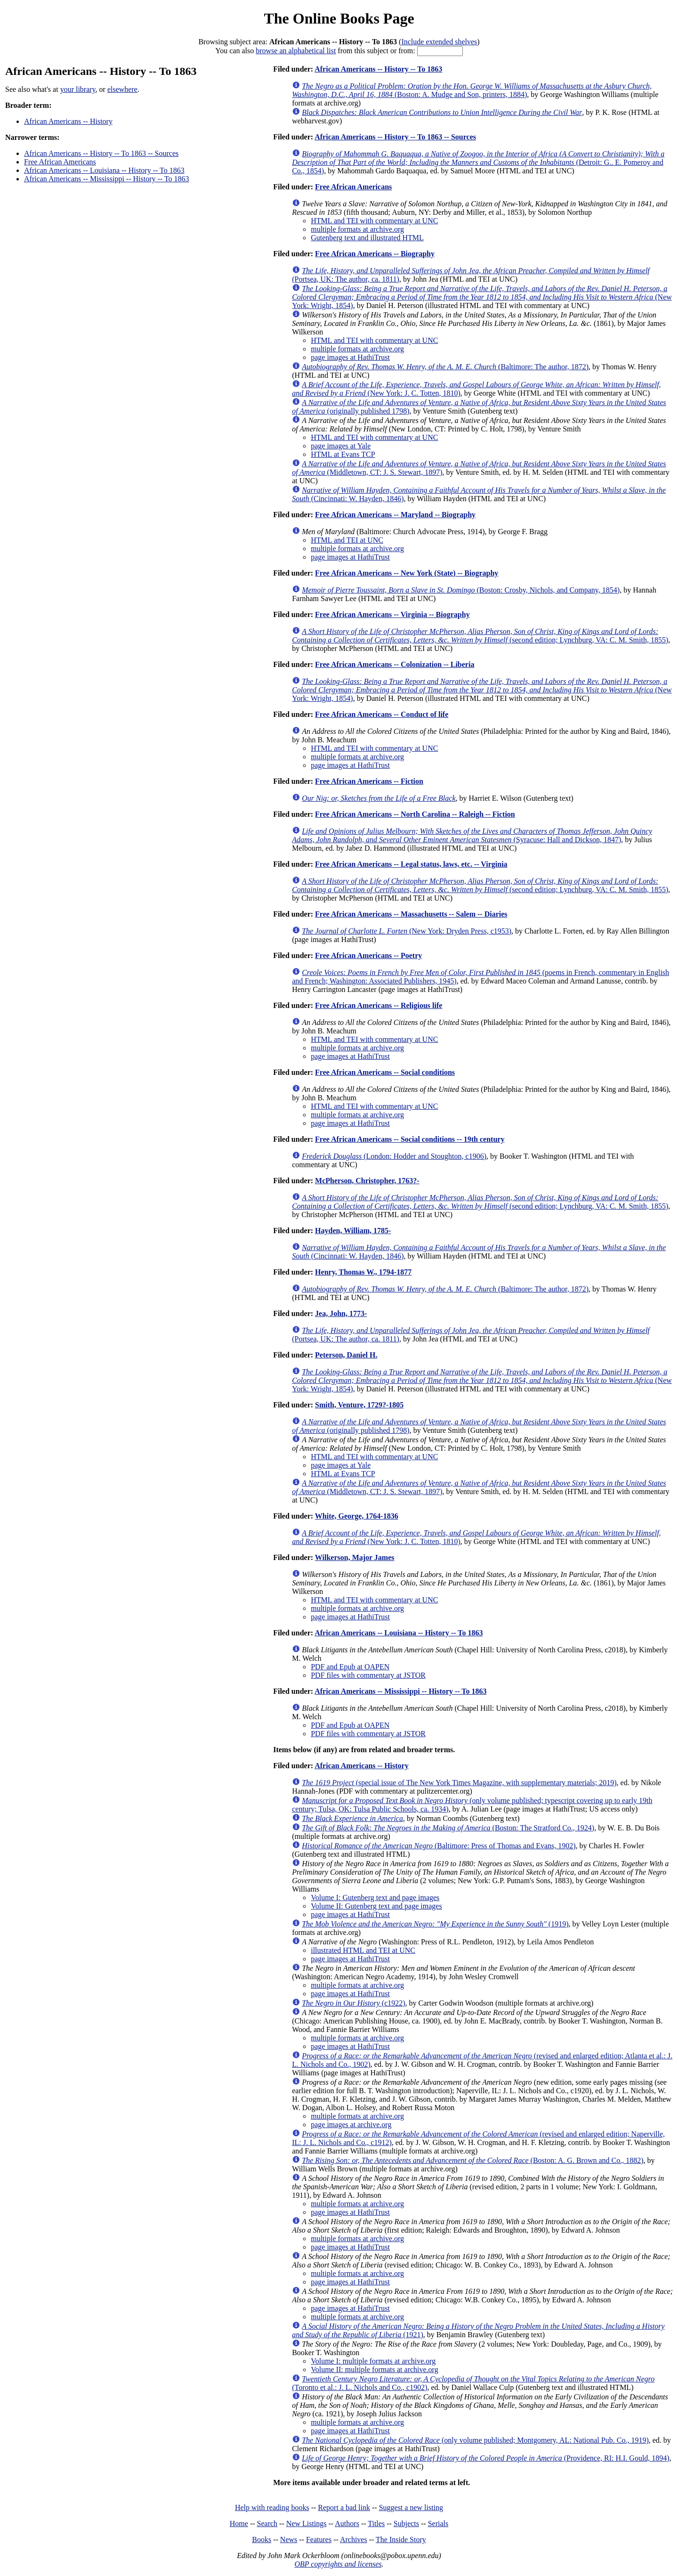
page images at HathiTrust (350, 357)
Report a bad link (344, 2507)
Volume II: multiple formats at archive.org (374, 2369)
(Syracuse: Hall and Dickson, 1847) (472, 835)
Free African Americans (60, 162)
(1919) (435, 1924)
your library (78, 89)
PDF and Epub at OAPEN (350, 1667)
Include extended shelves (439, 42)
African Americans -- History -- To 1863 (378, 69)
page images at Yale (341, 446)
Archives (353, 2539)
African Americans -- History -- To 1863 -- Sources (101, 153)
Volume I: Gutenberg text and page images (375, 1897)
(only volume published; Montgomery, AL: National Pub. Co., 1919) (475, 2440)
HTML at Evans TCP (343, 454)
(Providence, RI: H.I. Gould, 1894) (486, 2458)
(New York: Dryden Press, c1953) (406, 931)
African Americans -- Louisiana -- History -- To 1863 (104, 170)
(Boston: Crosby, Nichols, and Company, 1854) (461, 590)
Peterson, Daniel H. (346, 1355)
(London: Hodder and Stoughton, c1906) (394, 1156)
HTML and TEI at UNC (347, 540)
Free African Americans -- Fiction (369, 781)
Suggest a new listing (411, 2507)
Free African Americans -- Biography (375, 254)
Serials (438, 2523)
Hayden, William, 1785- (353, 1231)
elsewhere (122, 89)
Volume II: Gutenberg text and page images (376, 1906)
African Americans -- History (68, 121)
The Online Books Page (339, 18)
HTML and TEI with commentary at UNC (374, 221)
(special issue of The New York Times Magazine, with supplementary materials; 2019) (459, 1783)
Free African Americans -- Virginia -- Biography (392, 614)
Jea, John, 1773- (341, 1313)
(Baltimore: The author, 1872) (445, 367)
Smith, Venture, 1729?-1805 (359, 1405)
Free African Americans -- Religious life (378, 1005)
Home (239, 2523)
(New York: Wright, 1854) (482, 296)
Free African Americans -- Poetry (368, 955)
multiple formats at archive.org (357, 229)
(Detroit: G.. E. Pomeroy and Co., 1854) (478, 162)
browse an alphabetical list (296, 51)
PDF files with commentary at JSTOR (368, 1675)
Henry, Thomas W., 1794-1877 (363, 1272)
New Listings (306, 2523)
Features (318, 2539)
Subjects (406, 2523)
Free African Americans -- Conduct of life (381, 714)
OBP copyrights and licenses (337, 2564)
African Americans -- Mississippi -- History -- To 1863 (106, 179)
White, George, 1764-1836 (356, 1516)
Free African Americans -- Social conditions (385, 1072)
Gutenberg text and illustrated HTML (367, 238)
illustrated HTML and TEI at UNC (363, 1950)
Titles (376, 2523)
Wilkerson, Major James (355, 1557)
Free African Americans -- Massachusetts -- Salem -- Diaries (411, 914)
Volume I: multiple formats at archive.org (373, 2361)
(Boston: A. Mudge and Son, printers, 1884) (472, 90)
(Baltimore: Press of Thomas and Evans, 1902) (438, 1846)
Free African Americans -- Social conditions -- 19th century (409, 1139)
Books (261, 2539)
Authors (347, 2523)
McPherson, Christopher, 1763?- (367, 1181)
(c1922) (353, 2003)
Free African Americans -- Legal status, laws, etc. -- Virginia (411, 864)
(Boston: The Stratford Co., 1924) (448, 1828)
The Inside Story (401, 2539)
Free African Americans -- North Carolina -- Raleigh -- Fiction (415, 814)
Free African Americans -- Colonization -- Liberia (394, 664)
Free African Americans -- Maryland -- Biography (395, 515)
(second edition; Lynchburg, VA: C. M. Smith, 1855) (480, 635)
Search (267, 2523)
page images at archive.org (351, 2125)
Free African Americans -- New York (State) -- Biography (406, 573)
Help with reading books (272, 2507)
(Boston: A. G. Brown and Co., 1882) (472, 2160)
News (288, 2539)
